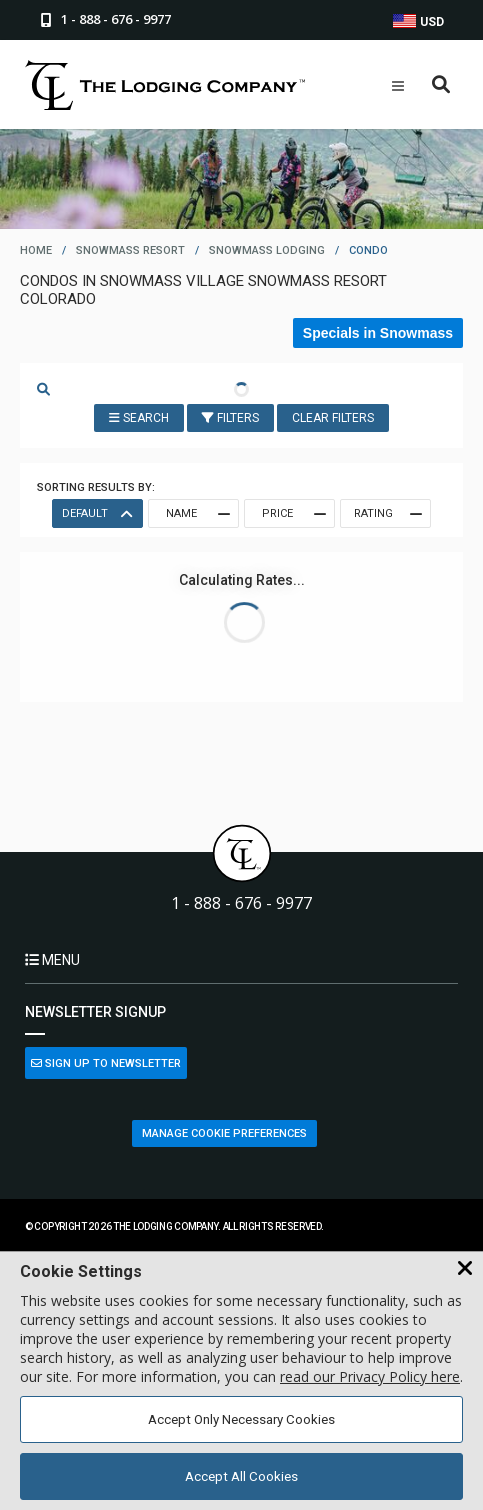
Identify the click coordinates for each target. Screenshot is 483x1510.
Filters (230, 418)
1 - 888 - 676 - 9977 (241, 903)
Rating (387, 513)
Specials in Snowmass (378, 333)
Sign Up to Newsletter (106, 1063)
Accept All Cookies (241, 1476)
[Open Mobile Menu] (398, 86)
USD (418, 21)
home (36, 250)
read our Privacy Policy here (370, 1376)
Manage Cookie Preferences (224, 1133)
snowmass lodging (267, 250)
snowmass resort (130, 250)
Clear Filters (333, 418)
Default (96, 513)
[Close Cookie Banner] (465, 1269)
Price (293, 513)
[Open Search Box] (441, 85)
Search (139, 418)
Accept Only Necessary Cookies (241, 1419)
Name (197, 513)
